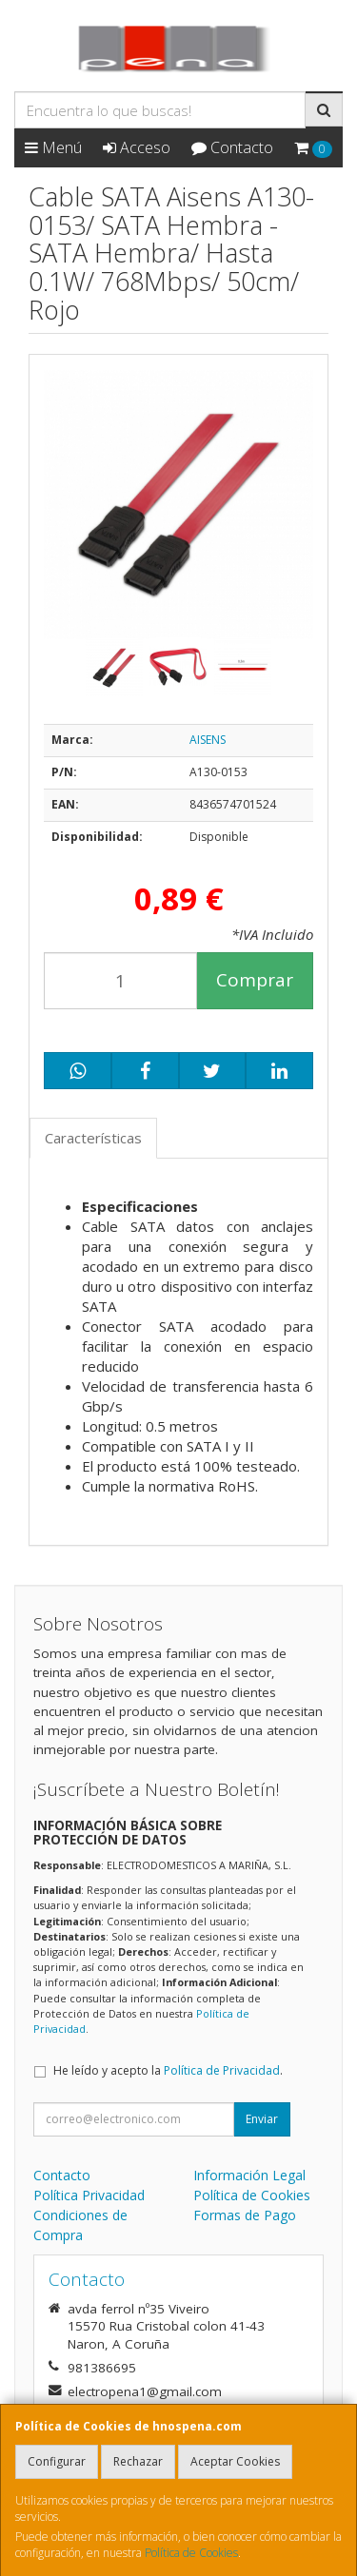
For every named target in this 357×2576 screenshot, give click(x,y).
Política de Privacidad (222, 2070)
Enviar (262, 2119)
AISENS (207, 740)
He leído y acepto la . (168, 2070)
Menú (53, 147)
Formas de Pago (244, 2215)
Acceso (136, 147)
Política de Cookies (191, 2553)
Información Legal (249, 2175)
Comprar (254, 979)
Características (93, 1137)
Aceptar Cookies (235, 2461)
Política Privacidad (89, 2195)
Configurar (57, 2461)
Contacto (232, 147)
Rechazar (138, 2461)
